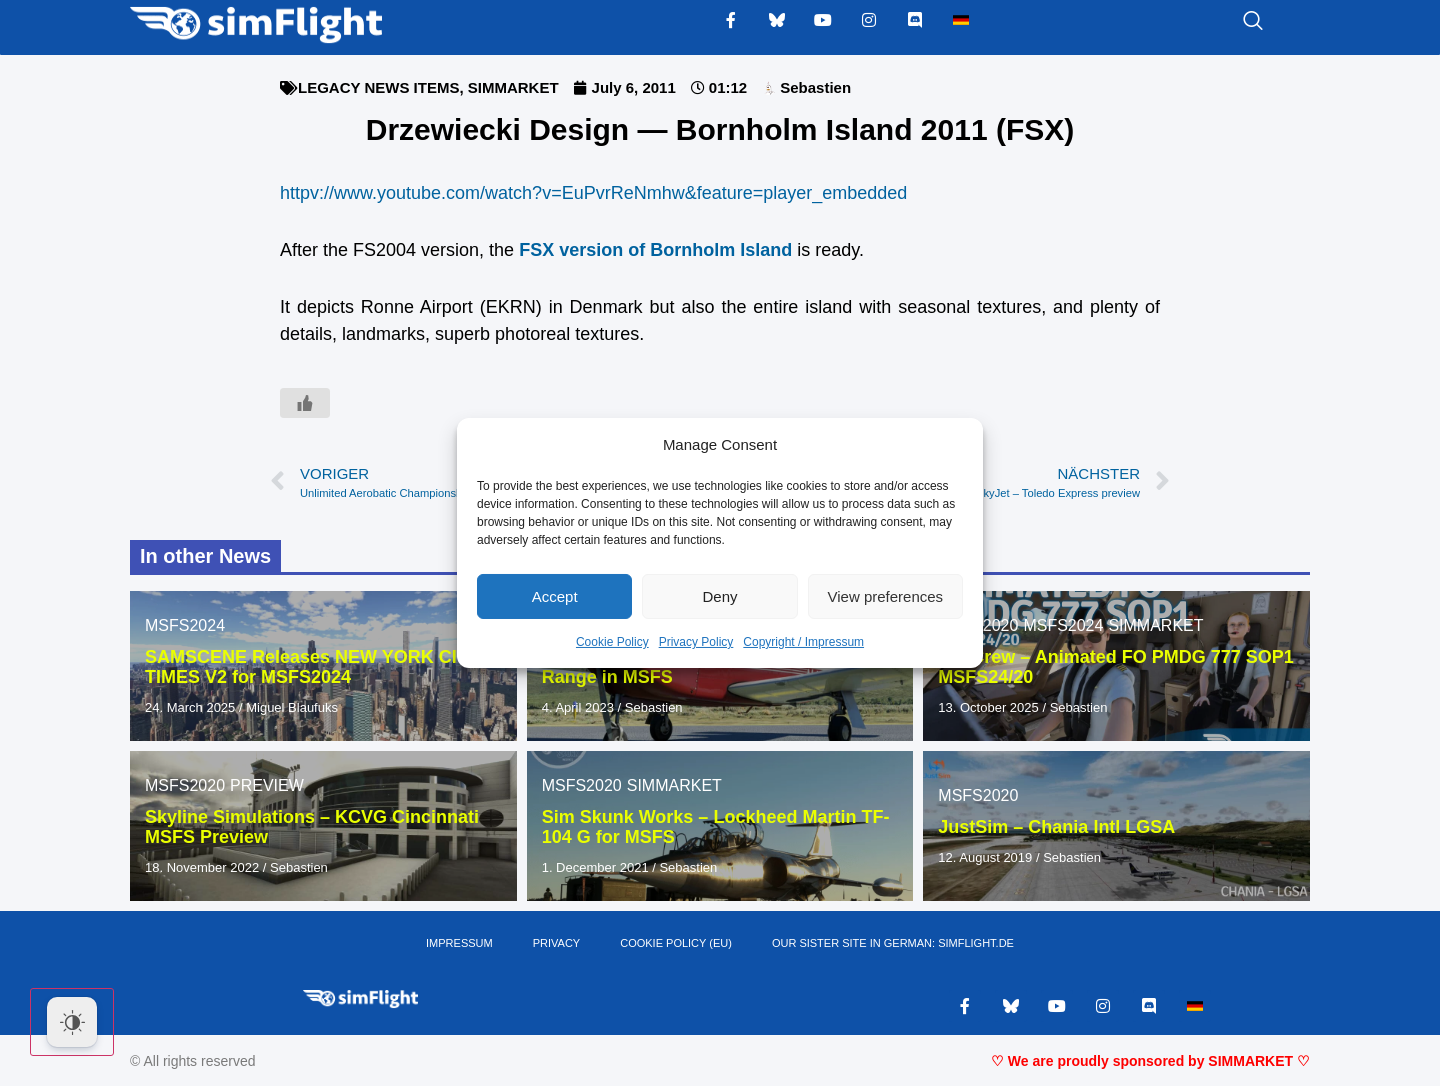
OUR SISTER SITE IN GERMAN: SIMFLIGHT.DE (893, 944)
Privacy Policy (696, 642)
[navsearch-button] (1228, 22)
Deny (719, 596)
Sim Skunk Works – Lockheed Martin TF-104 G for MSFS (716, 827)
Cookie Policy (612, 642)
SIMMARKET (513, 87)
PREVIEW (267, 785)
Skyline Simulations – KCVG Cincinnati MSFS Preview (312, 827)
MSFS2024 (185, 625)
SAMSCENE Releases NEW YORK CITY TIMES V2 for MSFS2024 (312, 667)
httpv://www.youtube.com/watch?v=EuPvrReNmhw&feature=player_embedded (593, 193)
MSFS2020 (185, 785)
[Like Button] (305, 403)
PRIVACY (556, 944)
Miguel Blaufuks (292, 707)
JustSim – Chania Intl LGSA (1056, 827)
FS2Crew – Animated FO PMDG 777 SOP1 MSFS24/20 (1115, 667)
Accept (555, 596)
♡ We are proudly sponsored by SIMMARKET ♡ (1150, 1061)
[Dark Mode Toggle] (72, 1022)
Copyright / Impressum (803, 642)
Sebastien (654, 707)
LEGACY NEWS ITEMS (378, 87)
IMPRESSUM (459, 944)
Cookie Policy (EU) (676, 944)
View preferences (886, 596)
